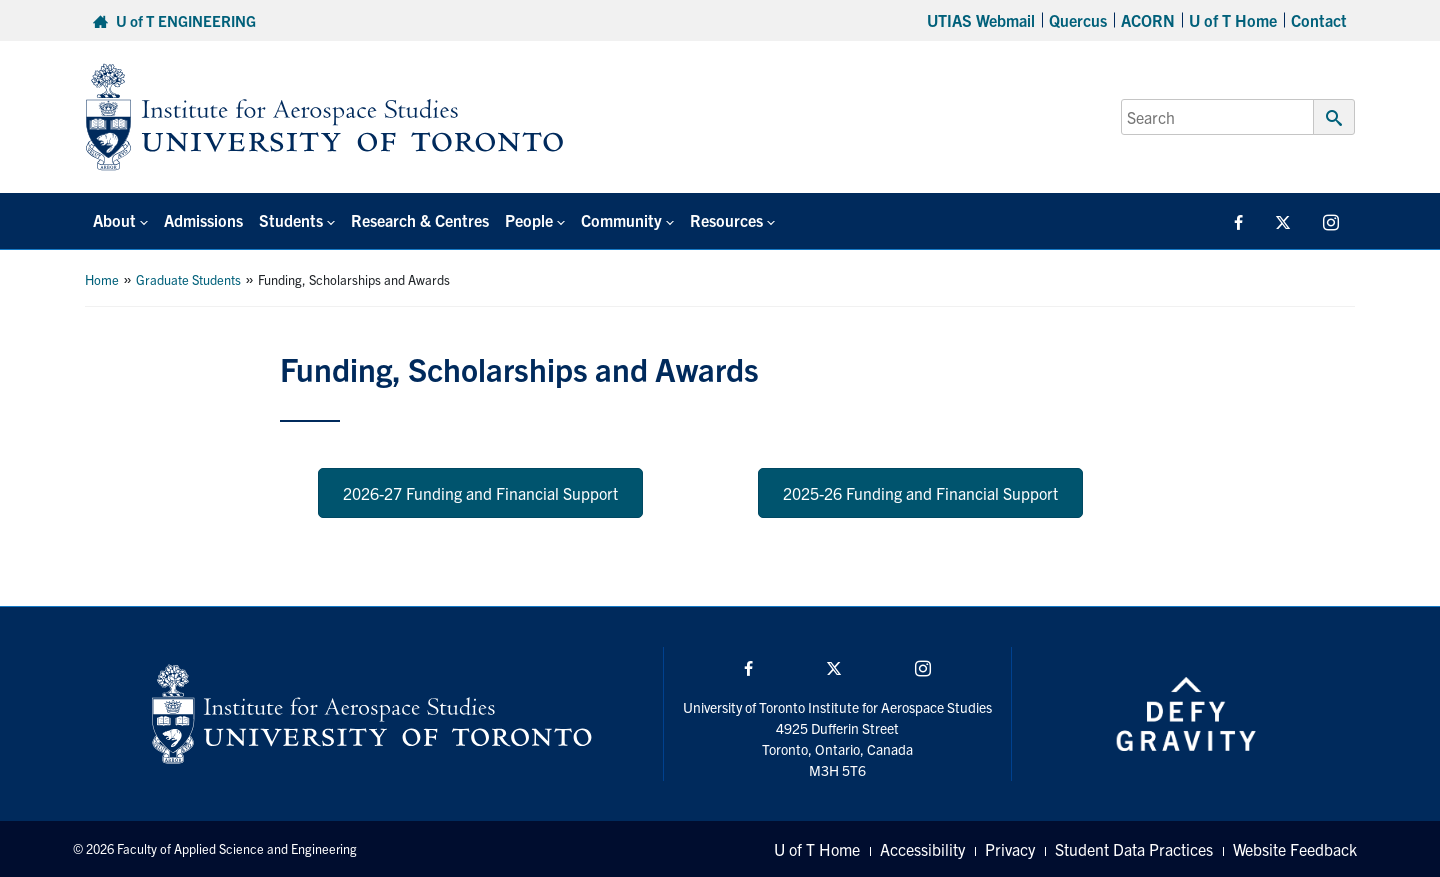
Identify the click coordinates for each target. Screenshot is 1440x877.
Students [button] (291, 220)
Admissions (203, 220)
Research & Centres (420, 220)
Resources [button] (726, 220)
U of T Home (1233, 20)
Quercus (1078, 20)
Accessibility (922, 849)
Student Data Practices (1134, 849)
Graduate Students (188, 279)
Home (102, 279)
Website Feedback (1295, 849)
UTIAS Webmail (981, 20)
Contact (1319, 20)
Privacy (1010, 849)
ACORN (1148, 20)
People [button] (529, 220)
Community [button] (621, 220)
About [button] (114, 220)
